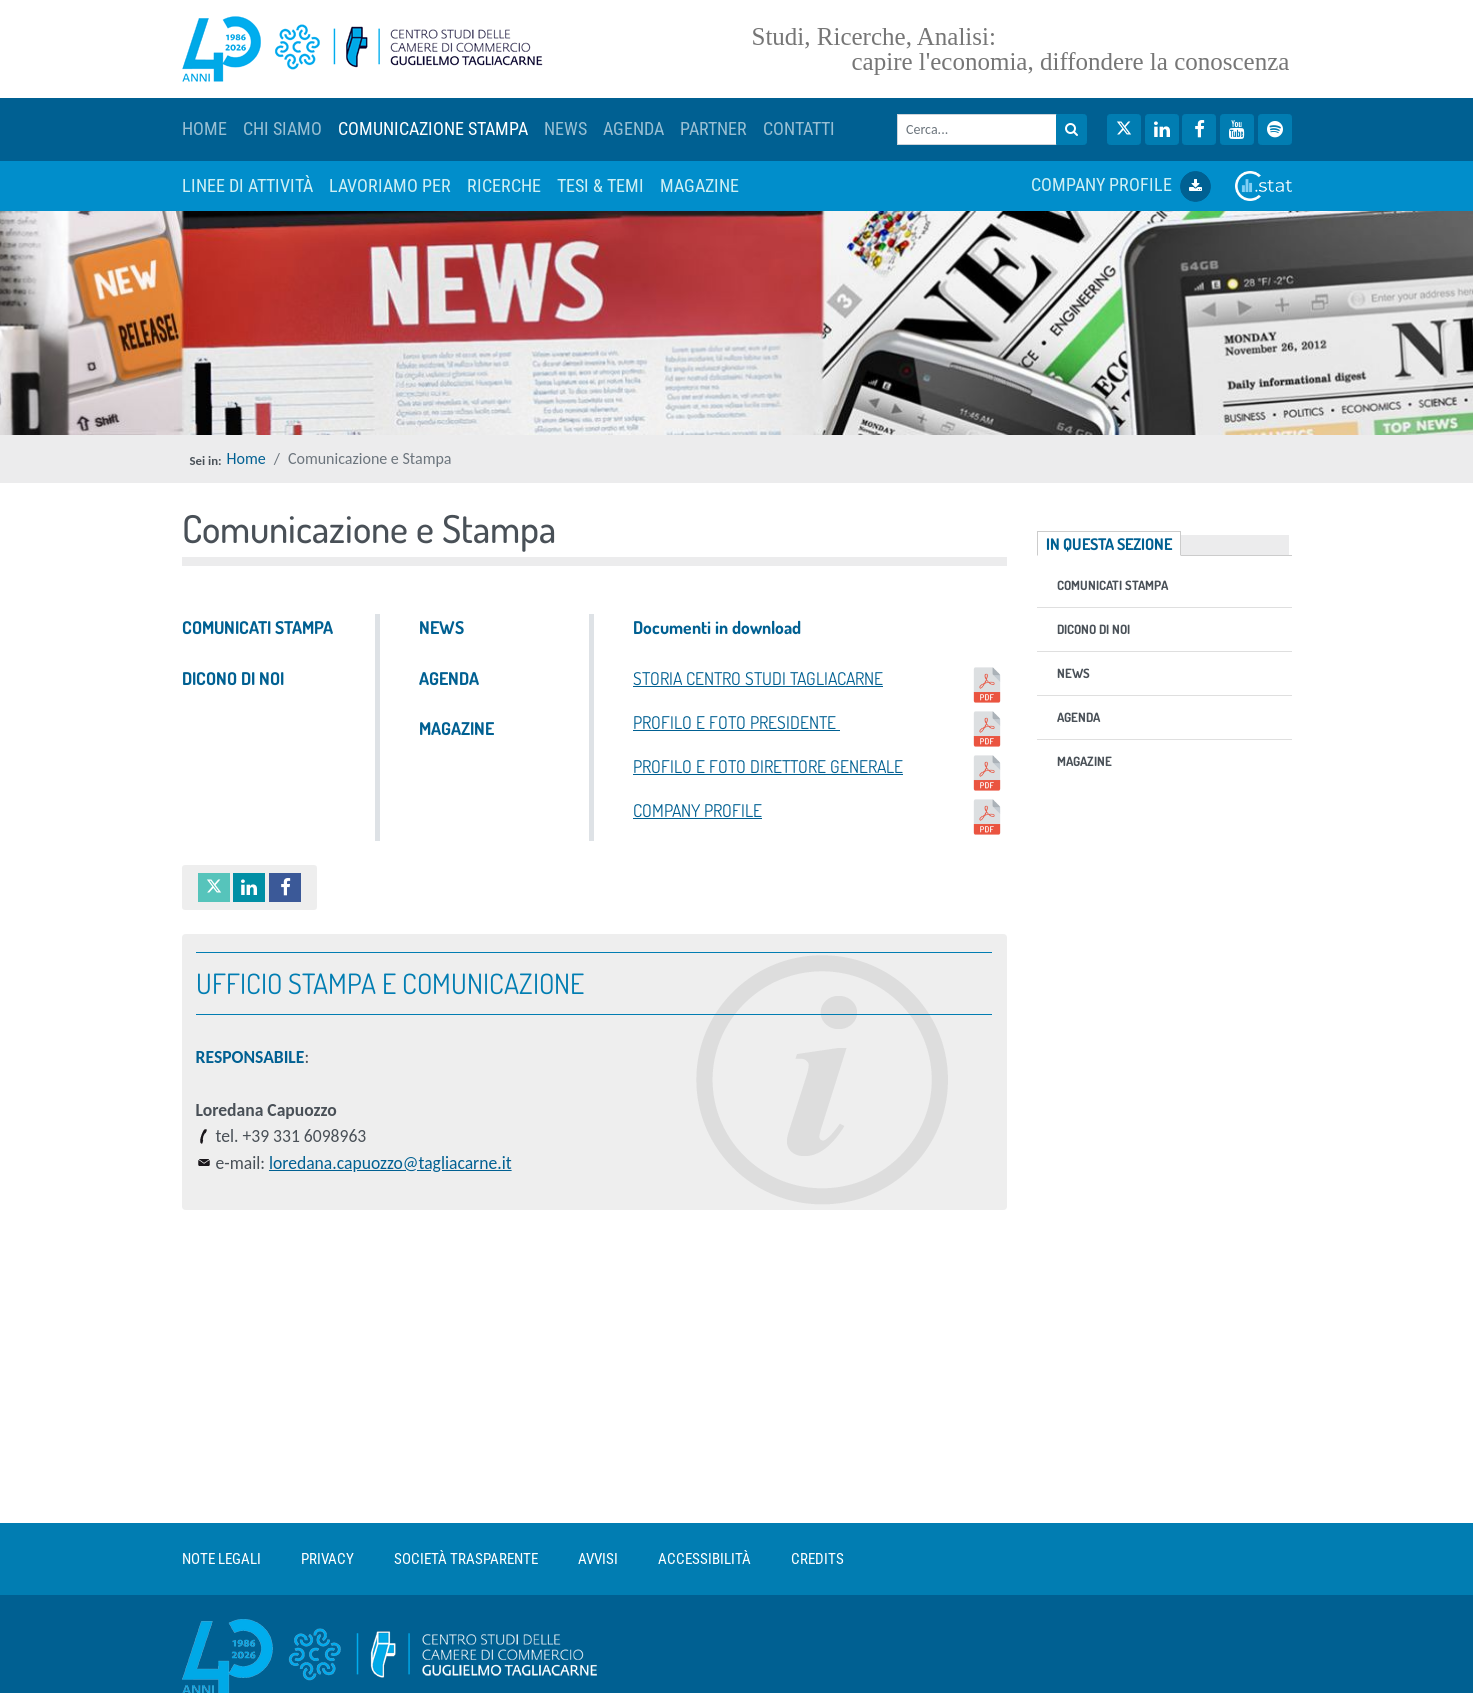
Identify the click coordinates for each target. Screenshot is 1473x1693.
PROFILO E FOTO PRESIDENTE (820, 729)
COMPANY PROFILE (1121, 186)
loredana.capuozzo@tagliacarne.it (390, 1163)
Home (246, 458)
